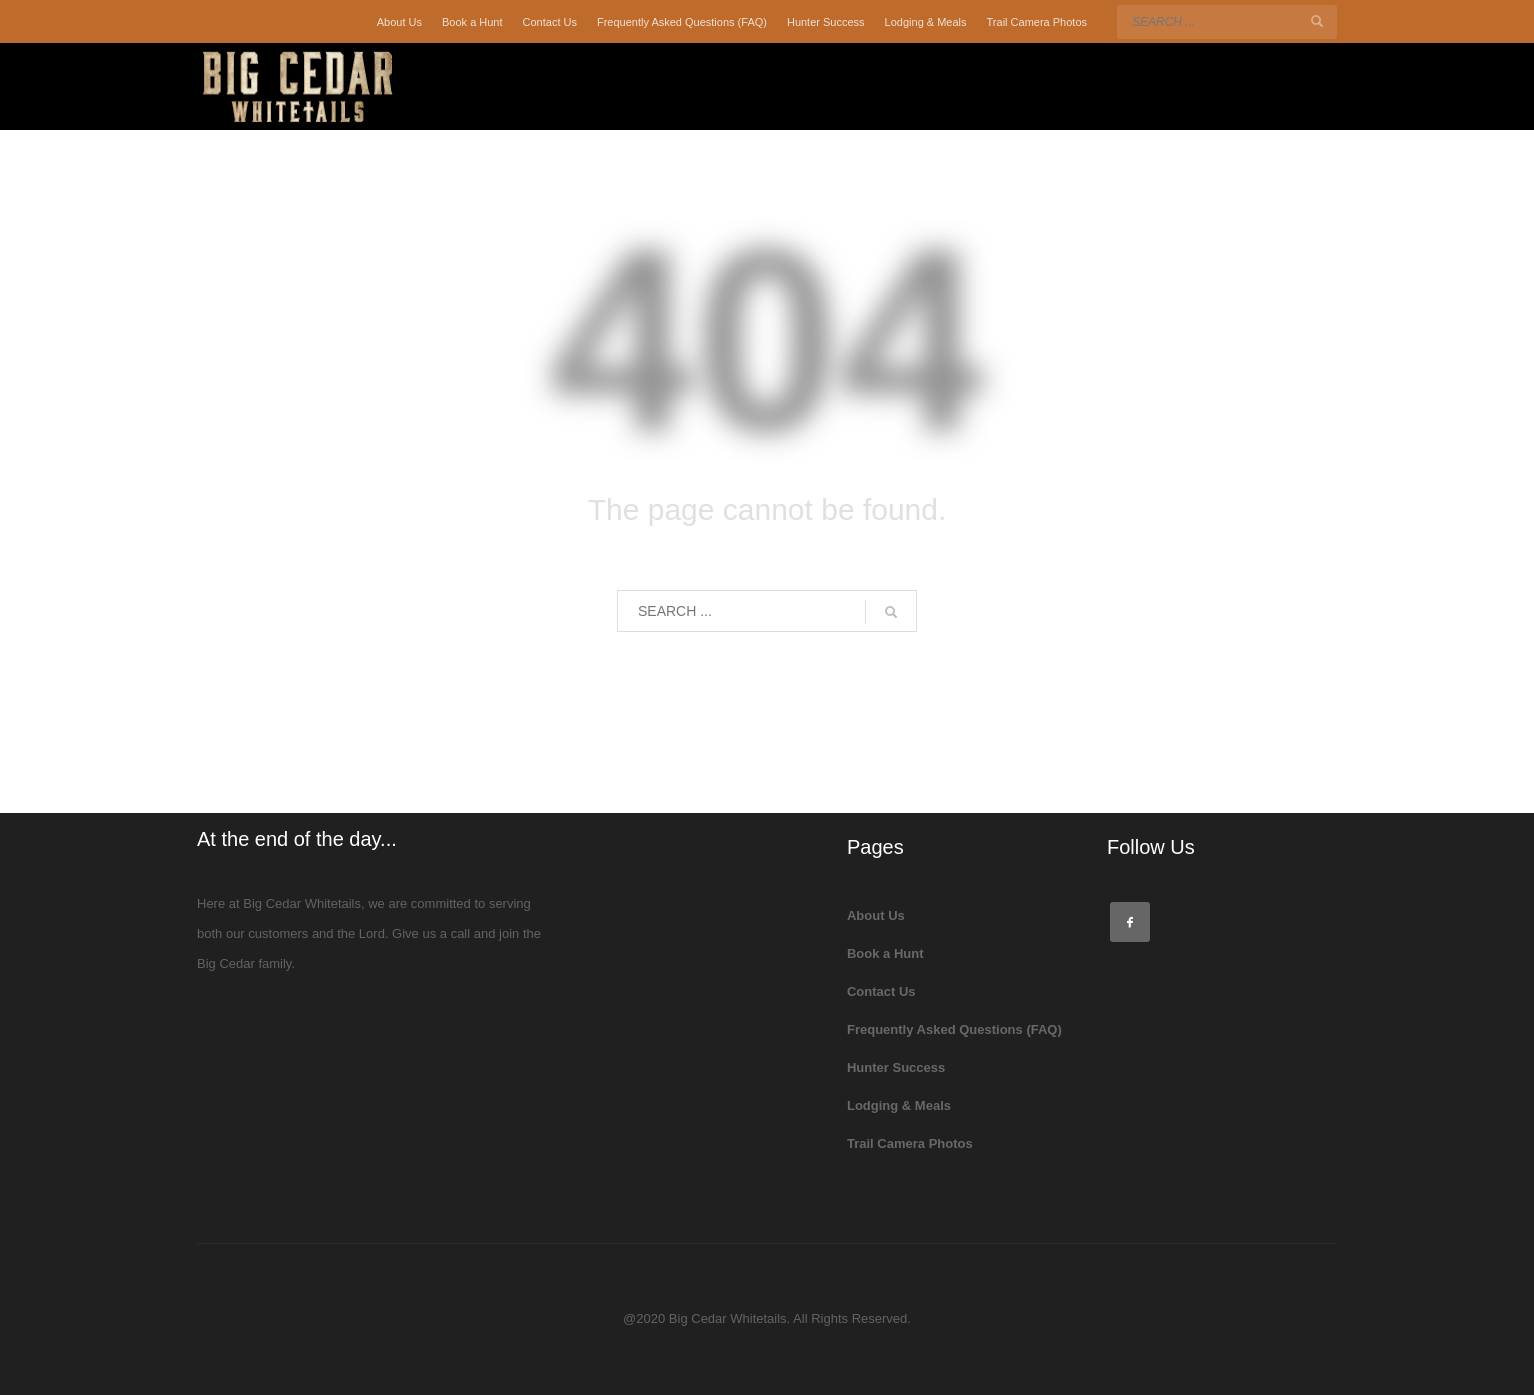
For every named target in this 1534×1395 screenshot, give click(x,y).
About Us (399, 22)
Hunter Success (826, 22)
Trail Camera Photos (1037, 22)
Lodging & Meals (926, 22)
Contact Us (550, 22)
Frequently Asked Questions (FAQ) (682, 22)
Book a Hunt (472, 22)
